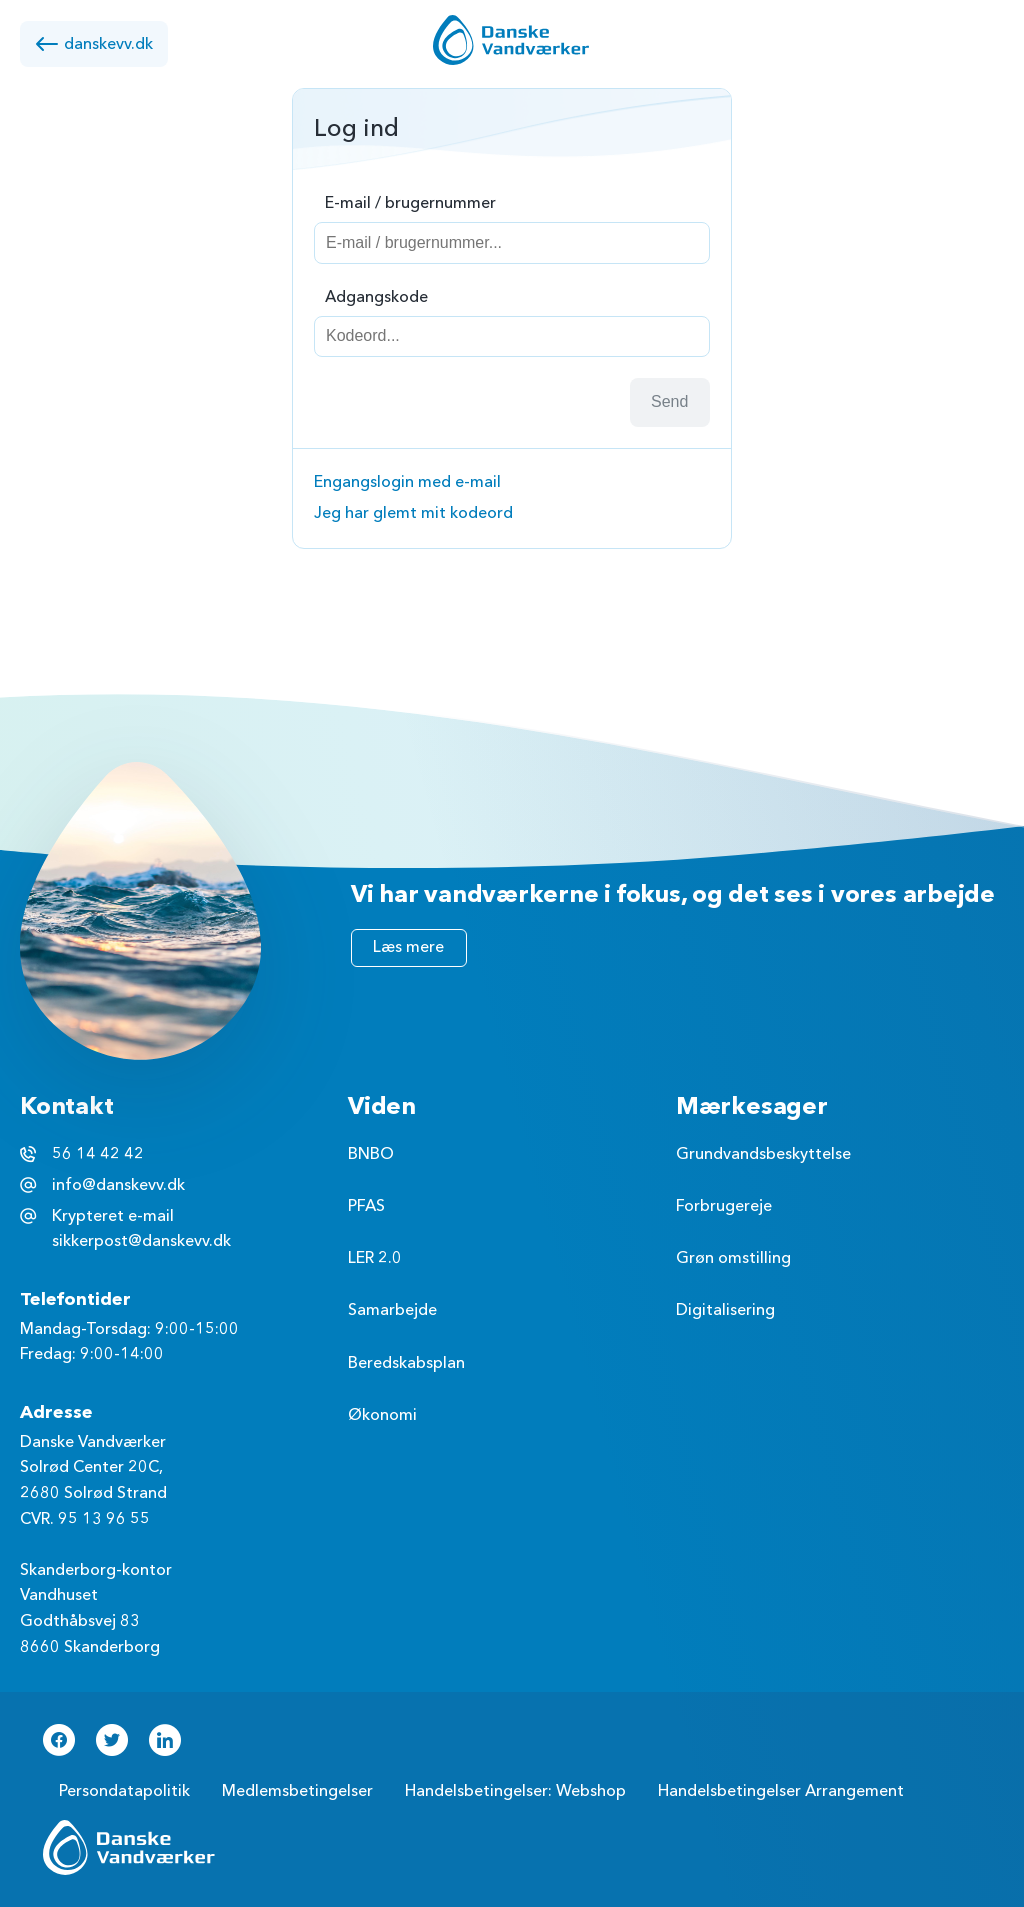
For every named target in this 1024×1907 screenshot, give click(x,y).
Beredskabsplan (406, 1363)
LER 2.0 (375, 1258)
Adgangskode (376, 297)
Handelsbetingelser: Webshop (515, 1791)
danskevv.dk (94, 44)
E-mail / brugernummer (410, 203)
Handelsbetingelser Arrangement (781, 1791)
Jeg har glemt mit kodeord (413, 513)
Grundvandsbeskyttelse (763, 1154)
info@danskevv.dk (118, 1185)
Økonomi (382, 1415)
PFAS (366, 1206)
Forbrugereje (724, 1206)
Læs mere (408, 947)
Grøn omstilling (733, 1258)
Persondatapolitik (124, 1791)
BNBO (371, 1154)
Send (669, 401)
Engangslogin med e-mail (407, 482)
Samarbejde (392, 1310)
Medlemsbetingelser (297, 1791)
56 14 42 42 (98, 1154)
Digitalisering (725, 1310)
